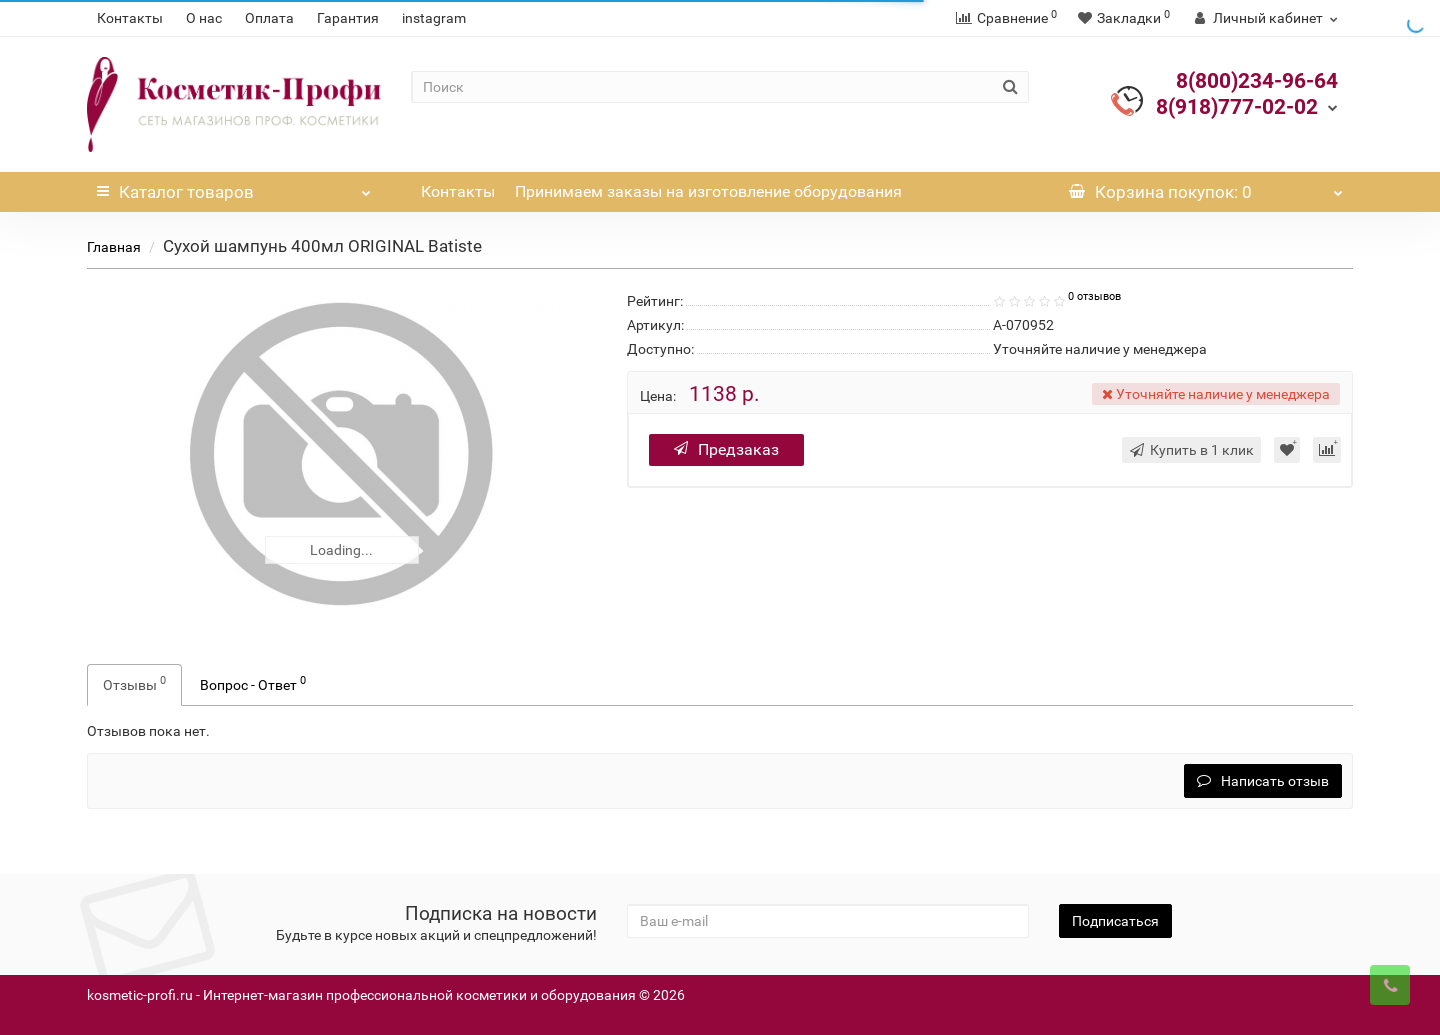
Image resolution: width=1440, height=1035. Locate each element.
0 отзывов (1094, 296)
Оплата (269, 18)
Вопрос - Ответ (253, 683)
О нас (204, 18)
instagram (434, 18)
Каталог (234, 187)
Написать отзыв (1263, 781)
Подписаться (1115, 921)
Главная (114, 247)
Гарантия (348, 18)
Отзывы (134, 683)
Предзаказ (726, 449)
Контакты (130, 18)
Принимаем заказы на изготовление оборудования (708, 191)
